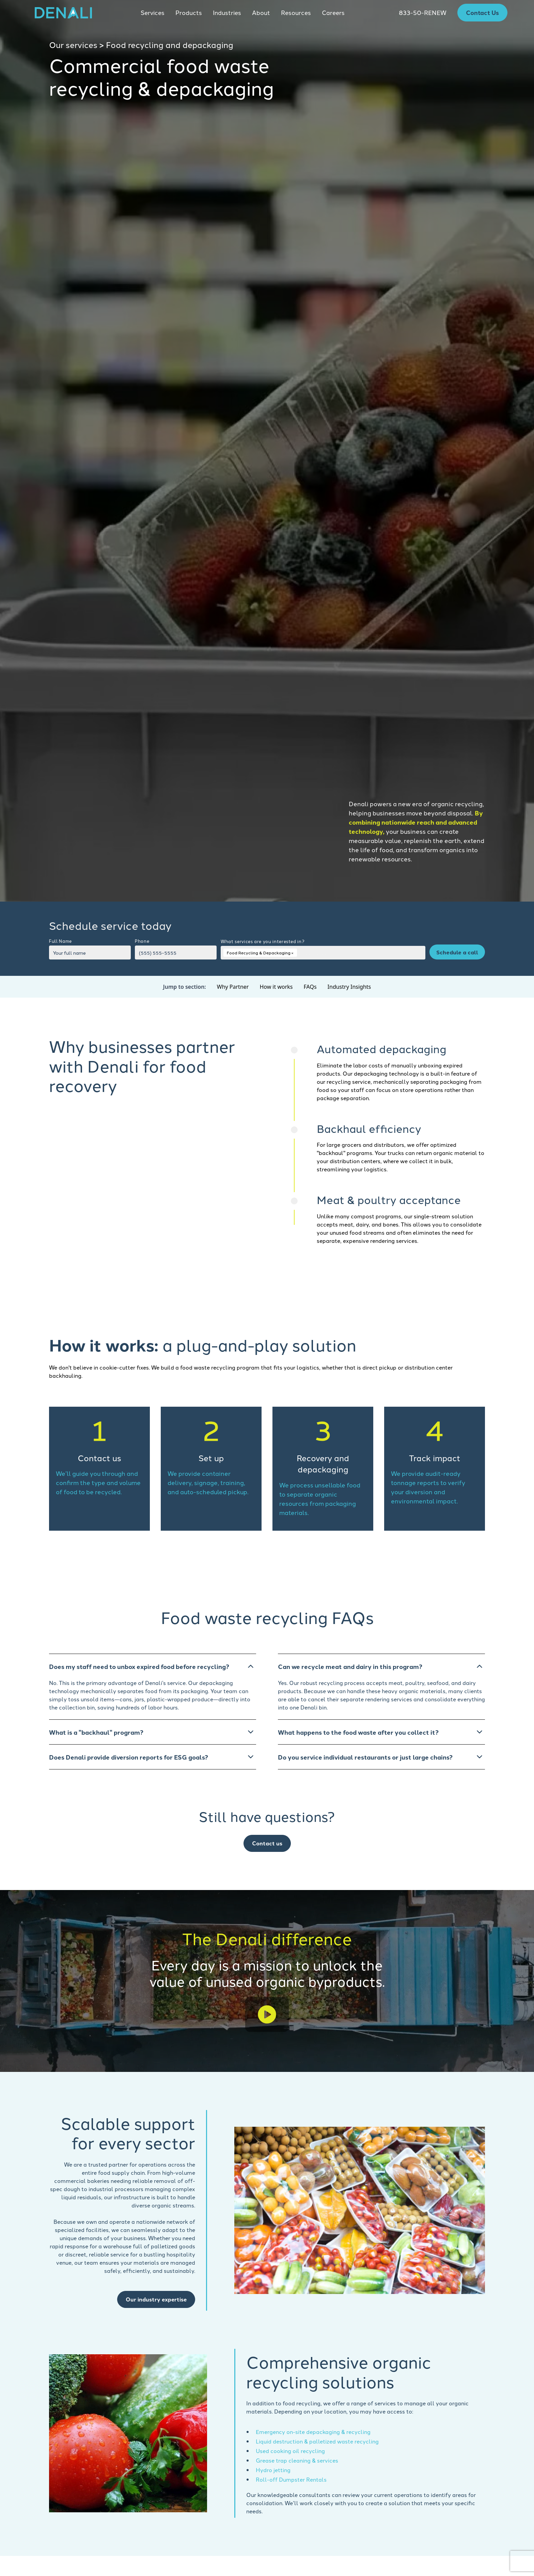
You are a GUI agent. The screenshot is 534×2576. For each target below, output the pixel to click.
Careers (333, 12)
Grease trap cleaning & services (297, 2460)
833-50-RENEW (422, 12)
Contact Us (482, 12)
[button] (152, 12)
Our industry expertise (156, 2299)
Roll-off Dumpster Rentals (291, 2479)
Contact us (267, 1843)
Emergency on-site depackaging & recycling (313, 2431)
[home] (63, 12)
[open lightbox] (267, 2015)
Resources (296, 12)
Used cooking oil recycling (290, 2450)
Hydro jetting (273, 2469)
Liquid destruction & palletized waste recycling (317, 2441)
